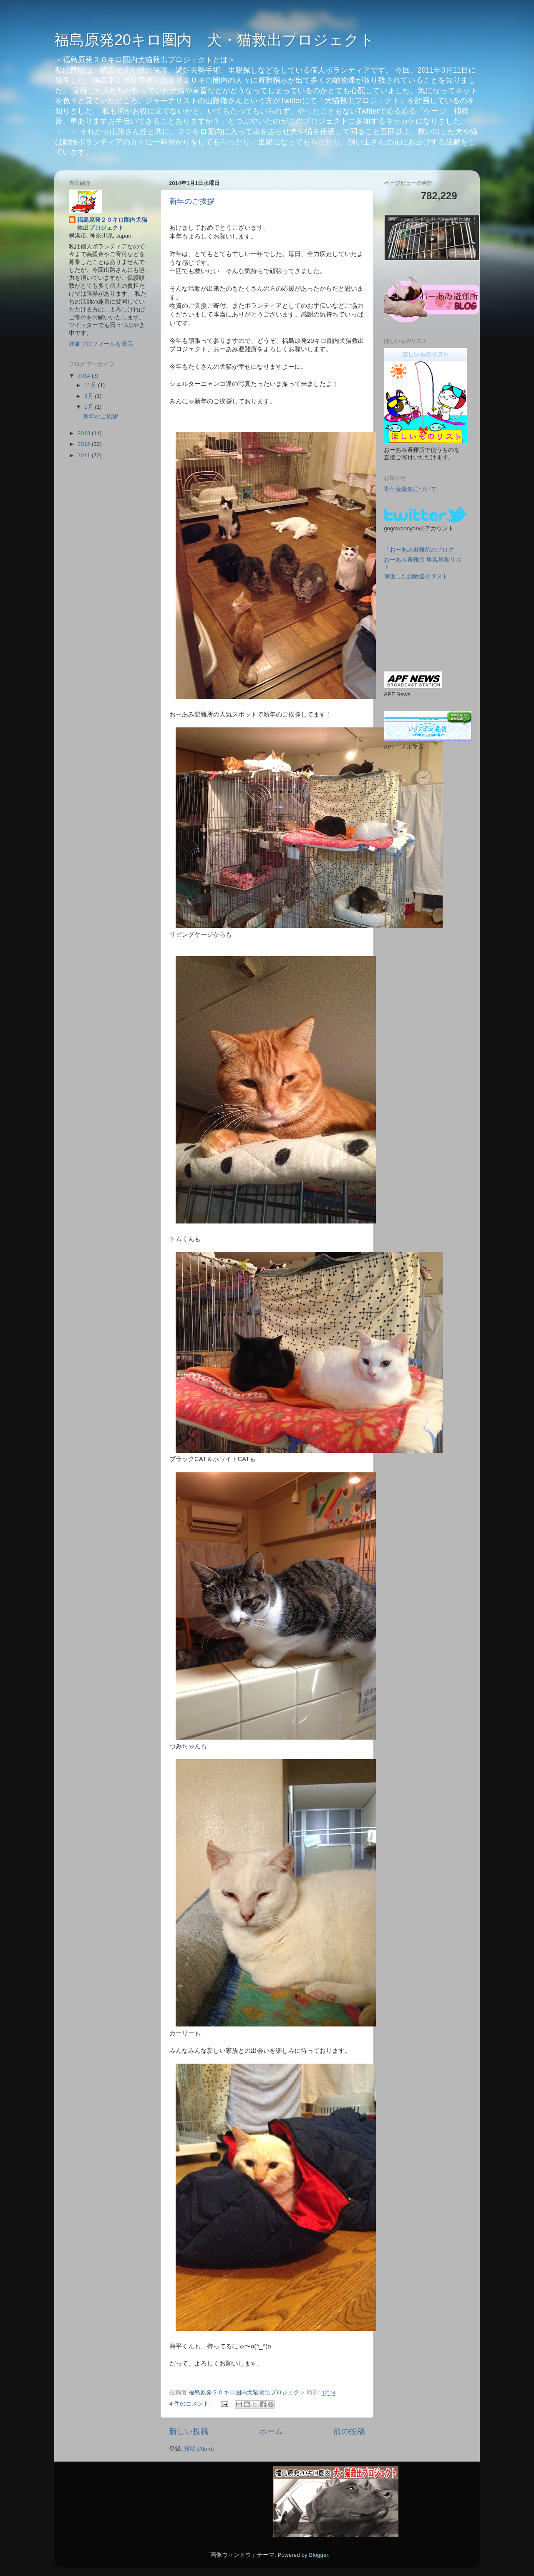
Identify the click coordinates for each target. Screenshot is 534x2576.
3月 (89, 396)
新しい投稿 (189, 2431)
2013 (85, 433)
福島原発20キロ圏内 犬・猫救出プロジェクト (214, 39)
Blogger (318, 2555)
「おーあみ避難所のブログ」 (422, 550)
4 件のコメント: (190, 2404)
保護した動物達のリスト (416, 576)
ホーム (271, 2431)
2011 (85, 455)
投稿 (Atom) (199, 2449)
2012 (85, 444)
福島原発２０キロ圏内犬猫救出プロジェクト (112, 224)
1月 (89, 407)
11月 (91, 385)
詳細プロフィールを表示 (101, 344)
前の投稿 (349, 2431)
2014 (85, 375)
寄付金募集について (410, 489)
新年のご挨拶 (191, 201)
